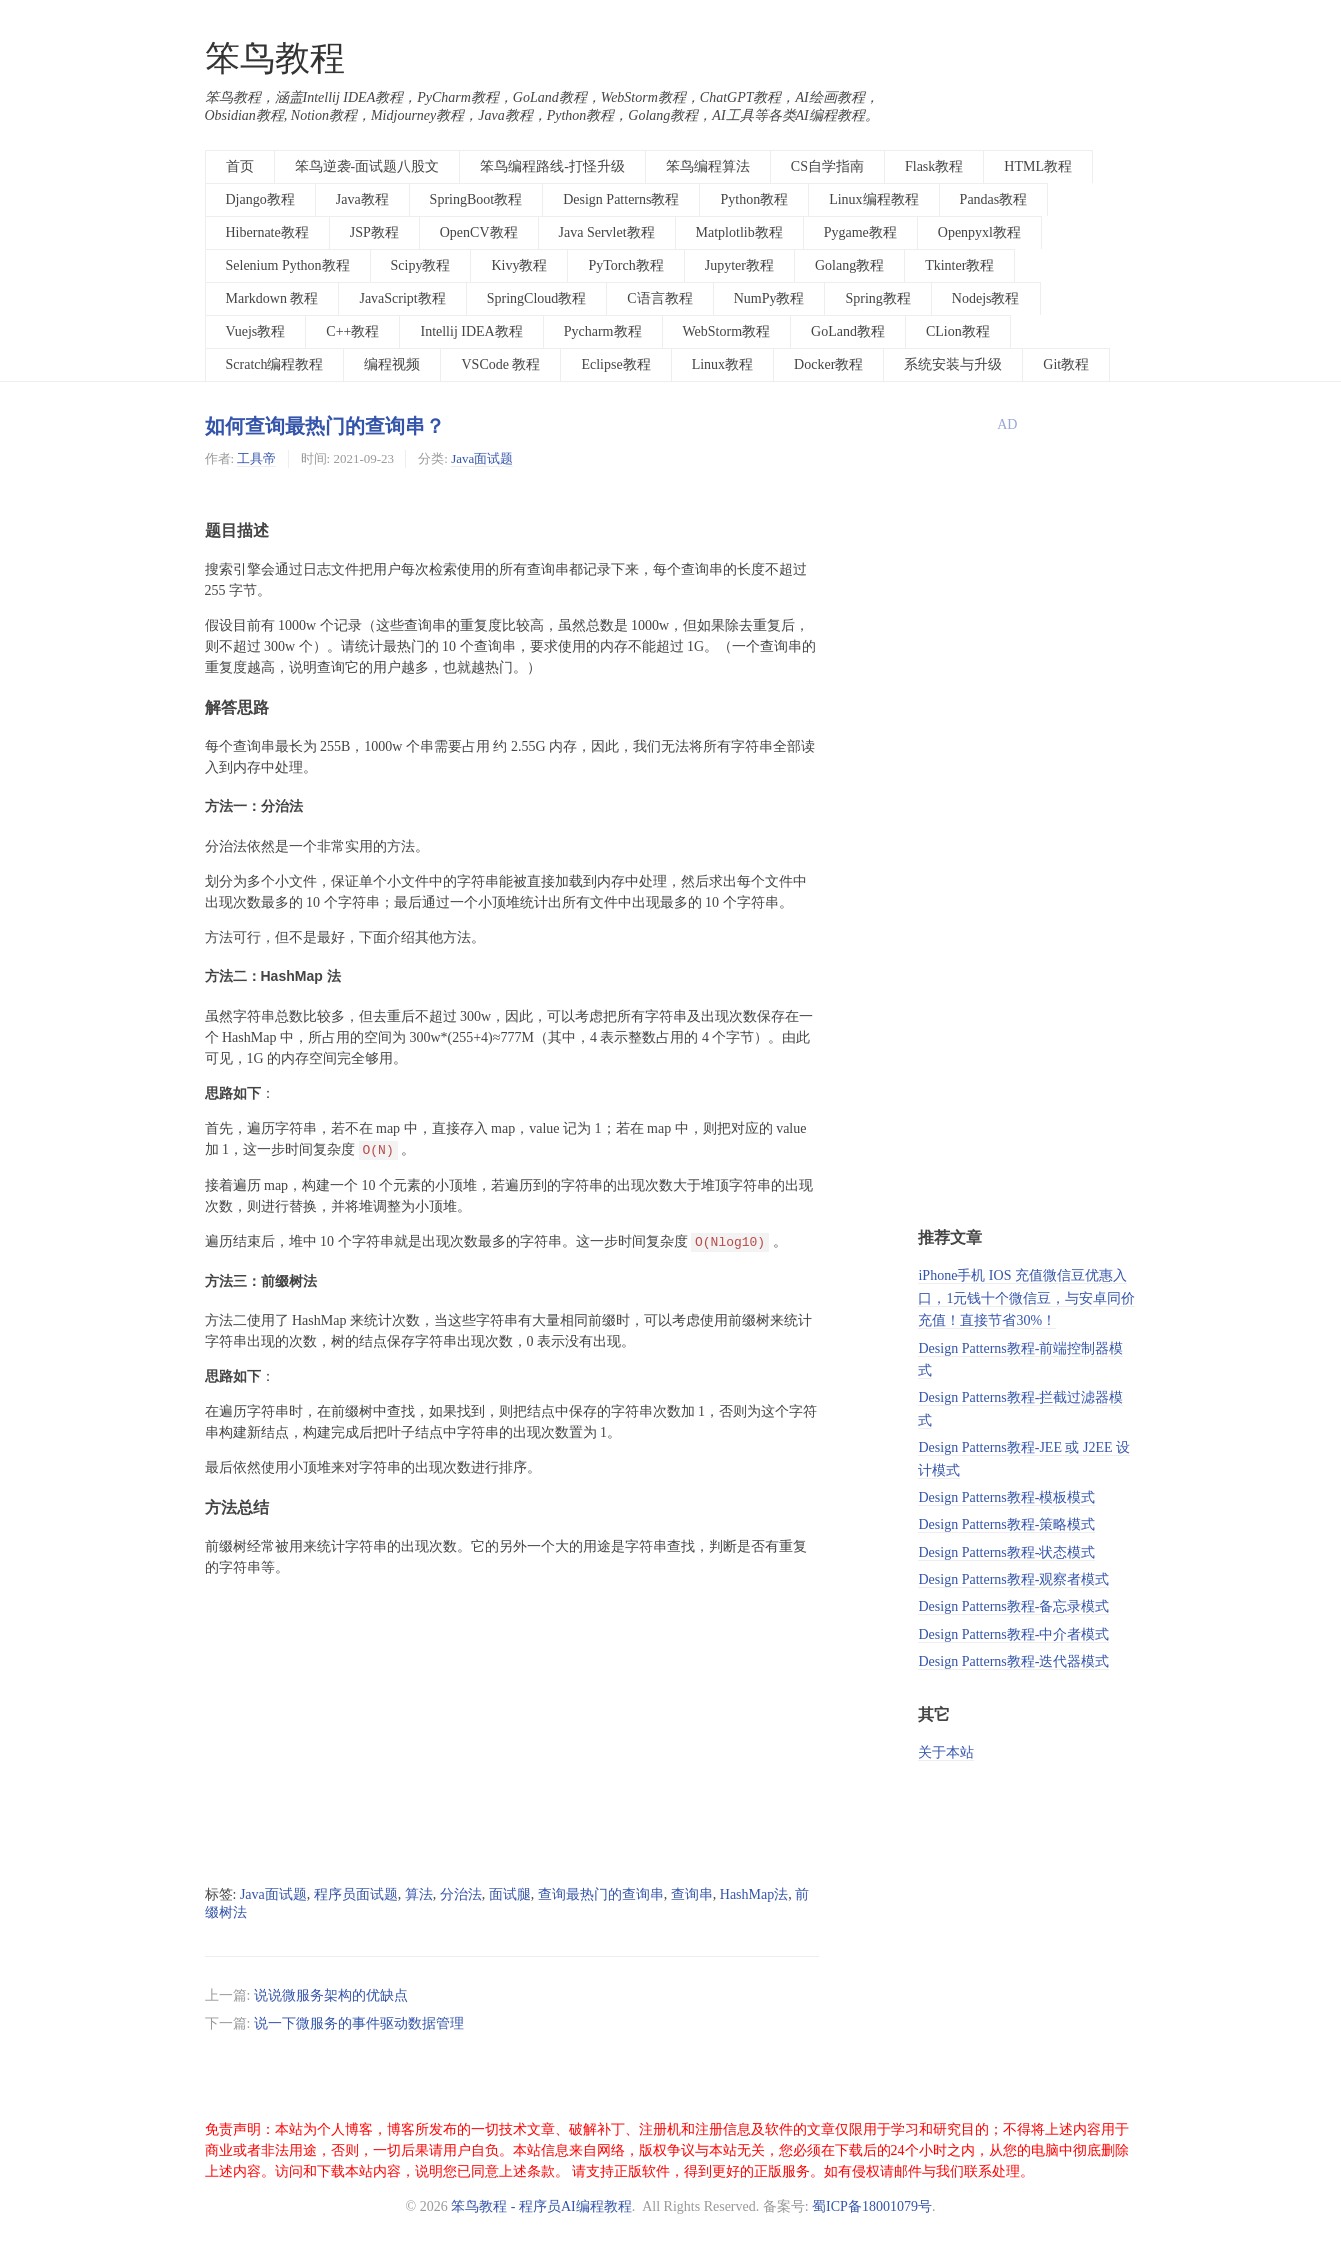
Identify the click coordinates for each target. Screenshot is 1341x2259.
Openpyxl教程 (979, 232)
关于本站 (946, 1752)
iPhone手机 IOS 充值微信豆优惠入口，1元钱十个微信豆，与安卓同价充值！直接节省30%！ (1026, 1298)
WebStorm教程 (727, 331)
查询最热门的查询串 (601, 1894)
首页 (240, 166)
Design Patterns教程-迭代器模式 (1013, 1661)
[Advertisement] (512, 1732)
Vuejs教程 (256, 331)
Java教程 (362, 199)
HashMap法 (754, 1894)
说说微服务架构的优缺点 (331, 1995)
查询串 (692, 1894)
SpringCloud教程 (537, 298)
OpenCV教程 (479, 232)
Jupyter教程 (739, 265)
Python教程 (754, 199)
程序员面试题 (356, 1894)
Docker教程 (828, 364)
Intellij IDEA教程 (471, 331)
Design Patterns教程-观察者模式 (1013, 1579)
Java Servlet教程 (607, 232)
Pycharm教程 (603, 331)
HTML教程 (1038, 166)
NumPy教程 (769, 298)
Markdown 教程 (272, 298)
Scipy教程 (421, 265)
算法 (419, 1894)
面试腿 (510, 1894)
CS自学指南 (827, 166)
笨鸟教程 (275, 58)
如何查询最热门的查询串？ (325, 426)
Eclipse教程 (615, 364)
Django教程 (260, 199)
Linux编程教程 (873, 199)
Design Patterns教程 (621, 199)
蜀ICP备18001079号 (872, 2206)
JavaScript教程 (402, 298)
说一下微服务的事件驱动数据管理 (359, 2023)
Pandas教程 (994, 199)
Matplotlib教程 (739, 232)
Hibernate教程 (267, 232)
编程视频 (392, 364)
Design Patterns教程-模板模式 (1006, 1497)
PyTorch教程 (625, 265)
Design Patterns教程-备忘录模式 (1013, 1606)
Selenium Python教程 (288, 265)
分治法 (461, 1894)
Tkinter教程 (959, 265)
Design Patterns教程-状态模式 (1006, 1552)
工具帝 (256, 458)
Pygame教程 (860, 232)
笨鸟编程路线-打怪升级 (552, 166)
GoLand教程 (848, 331)
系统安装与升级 (953, 364)
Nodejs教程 (986, 298)
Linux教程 (722, 364)
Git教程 (1066, 364)
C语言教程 (659, 298)
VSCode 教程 (500, 364)
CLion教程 (958, 331)
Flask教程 (934, 166)
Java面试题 (482, 458)
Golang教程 (849, 265)
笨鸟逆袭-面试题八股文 (367, 166)
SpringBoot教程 (476, 199)
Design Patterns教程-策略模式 (1006, 1524)
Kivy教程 (519, 265)
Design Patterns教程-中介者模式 (1013, 1634)
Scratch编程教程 (275, 364)
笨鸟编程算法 (708, 166)
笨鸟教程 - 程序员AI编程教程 (541, 2206)
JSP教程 (374, 232)
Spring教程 (877, 298)
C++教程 (352, 331)
